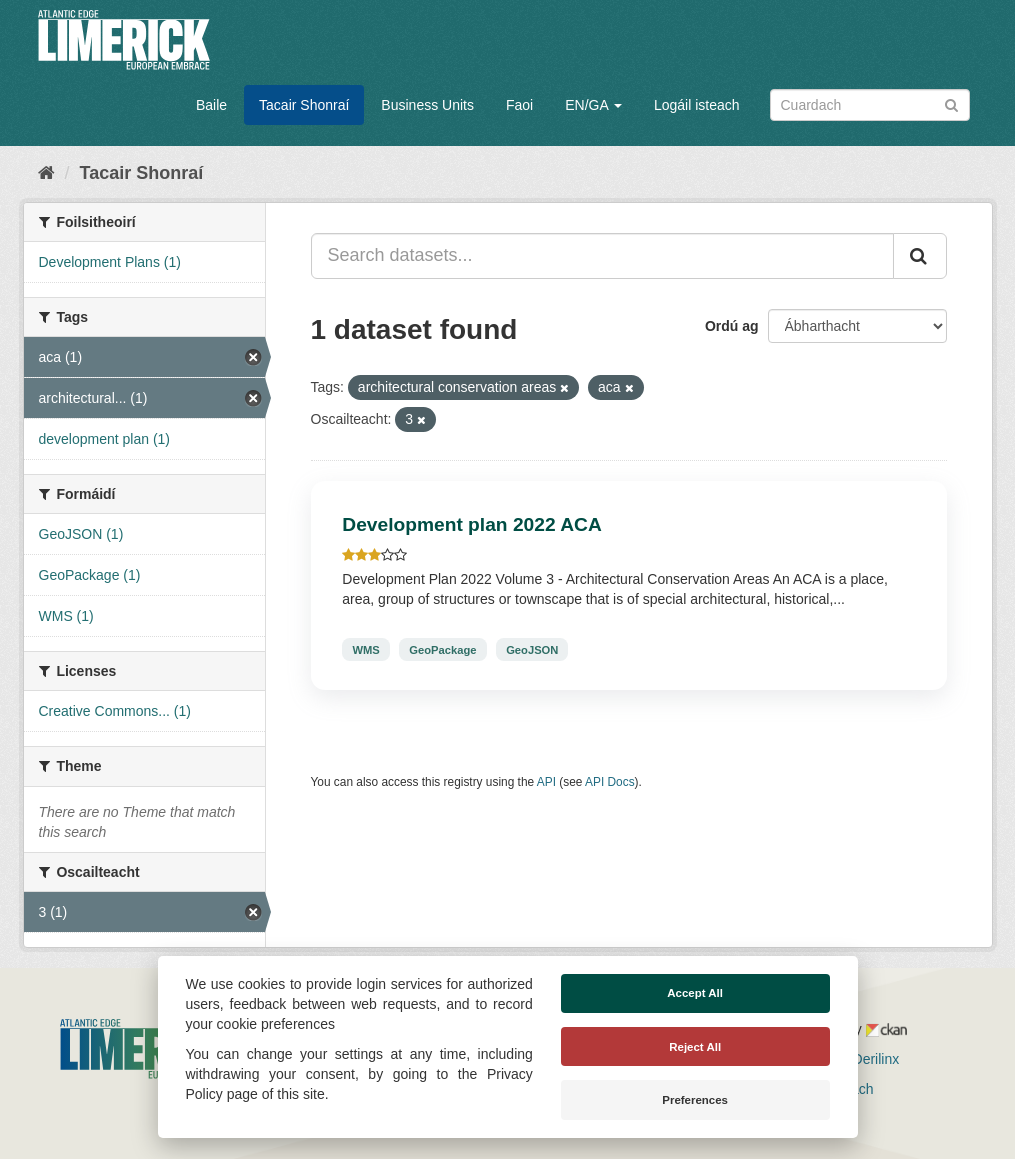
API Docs (610, 782)
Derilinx (867, 1059)
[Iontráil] (951, 103)
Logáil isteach (697, 105)
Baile (211, 105)
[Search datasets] (870, 105)
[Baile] (46, 173)
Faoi (519, 105)
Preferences (695, 1100)
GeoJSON (532, 649)
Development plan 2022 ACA (471, 524)
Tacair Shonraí (304, 105)
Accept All (695, 993)
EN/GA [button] (593, 105)
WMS (365, 649)
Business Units (427, 105)
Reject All (695, 1047)
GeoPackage (442, 649)
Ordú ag (732, 326)
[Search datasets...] (602, 256)
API (546, 782)
